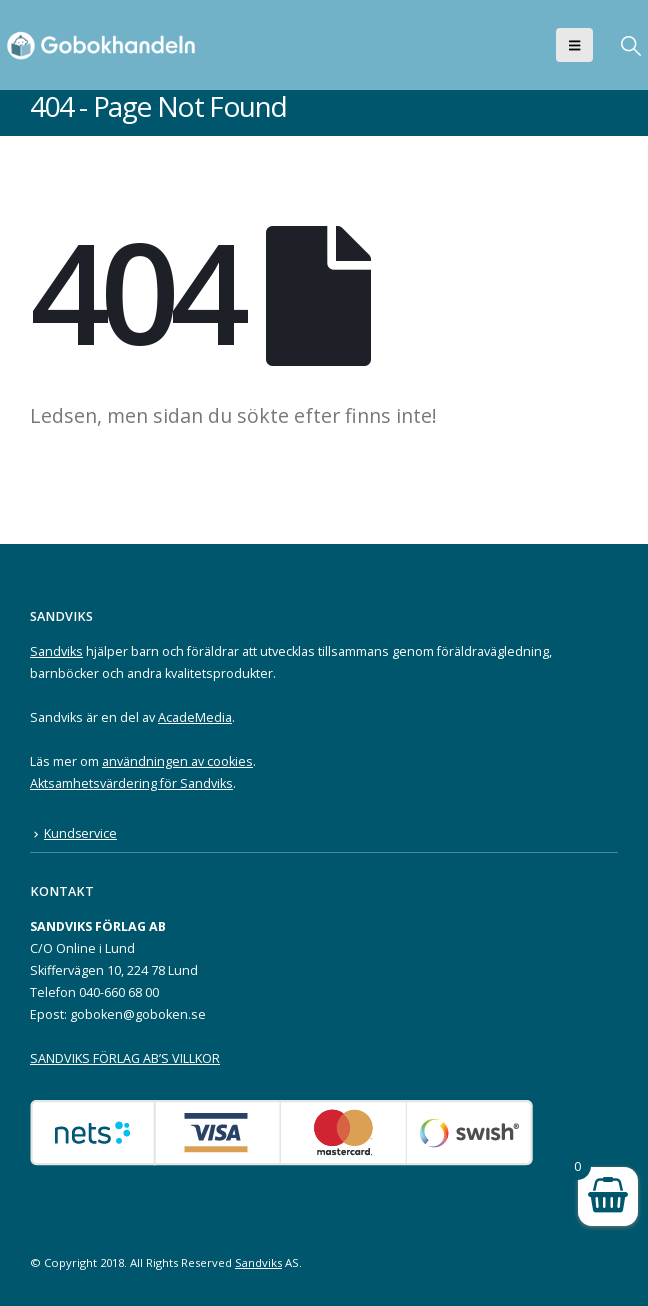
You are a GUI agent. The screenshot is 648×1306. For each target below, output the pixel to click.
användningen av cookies (177, 761)
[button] (574, 45)
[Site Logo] (105, 45)
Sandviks (56, 651)
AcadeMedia (195, 717)
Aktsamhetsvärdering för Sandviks (131, 783)
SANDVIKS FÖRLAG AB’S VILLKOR (125, 1058)
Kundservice (81, 833)
